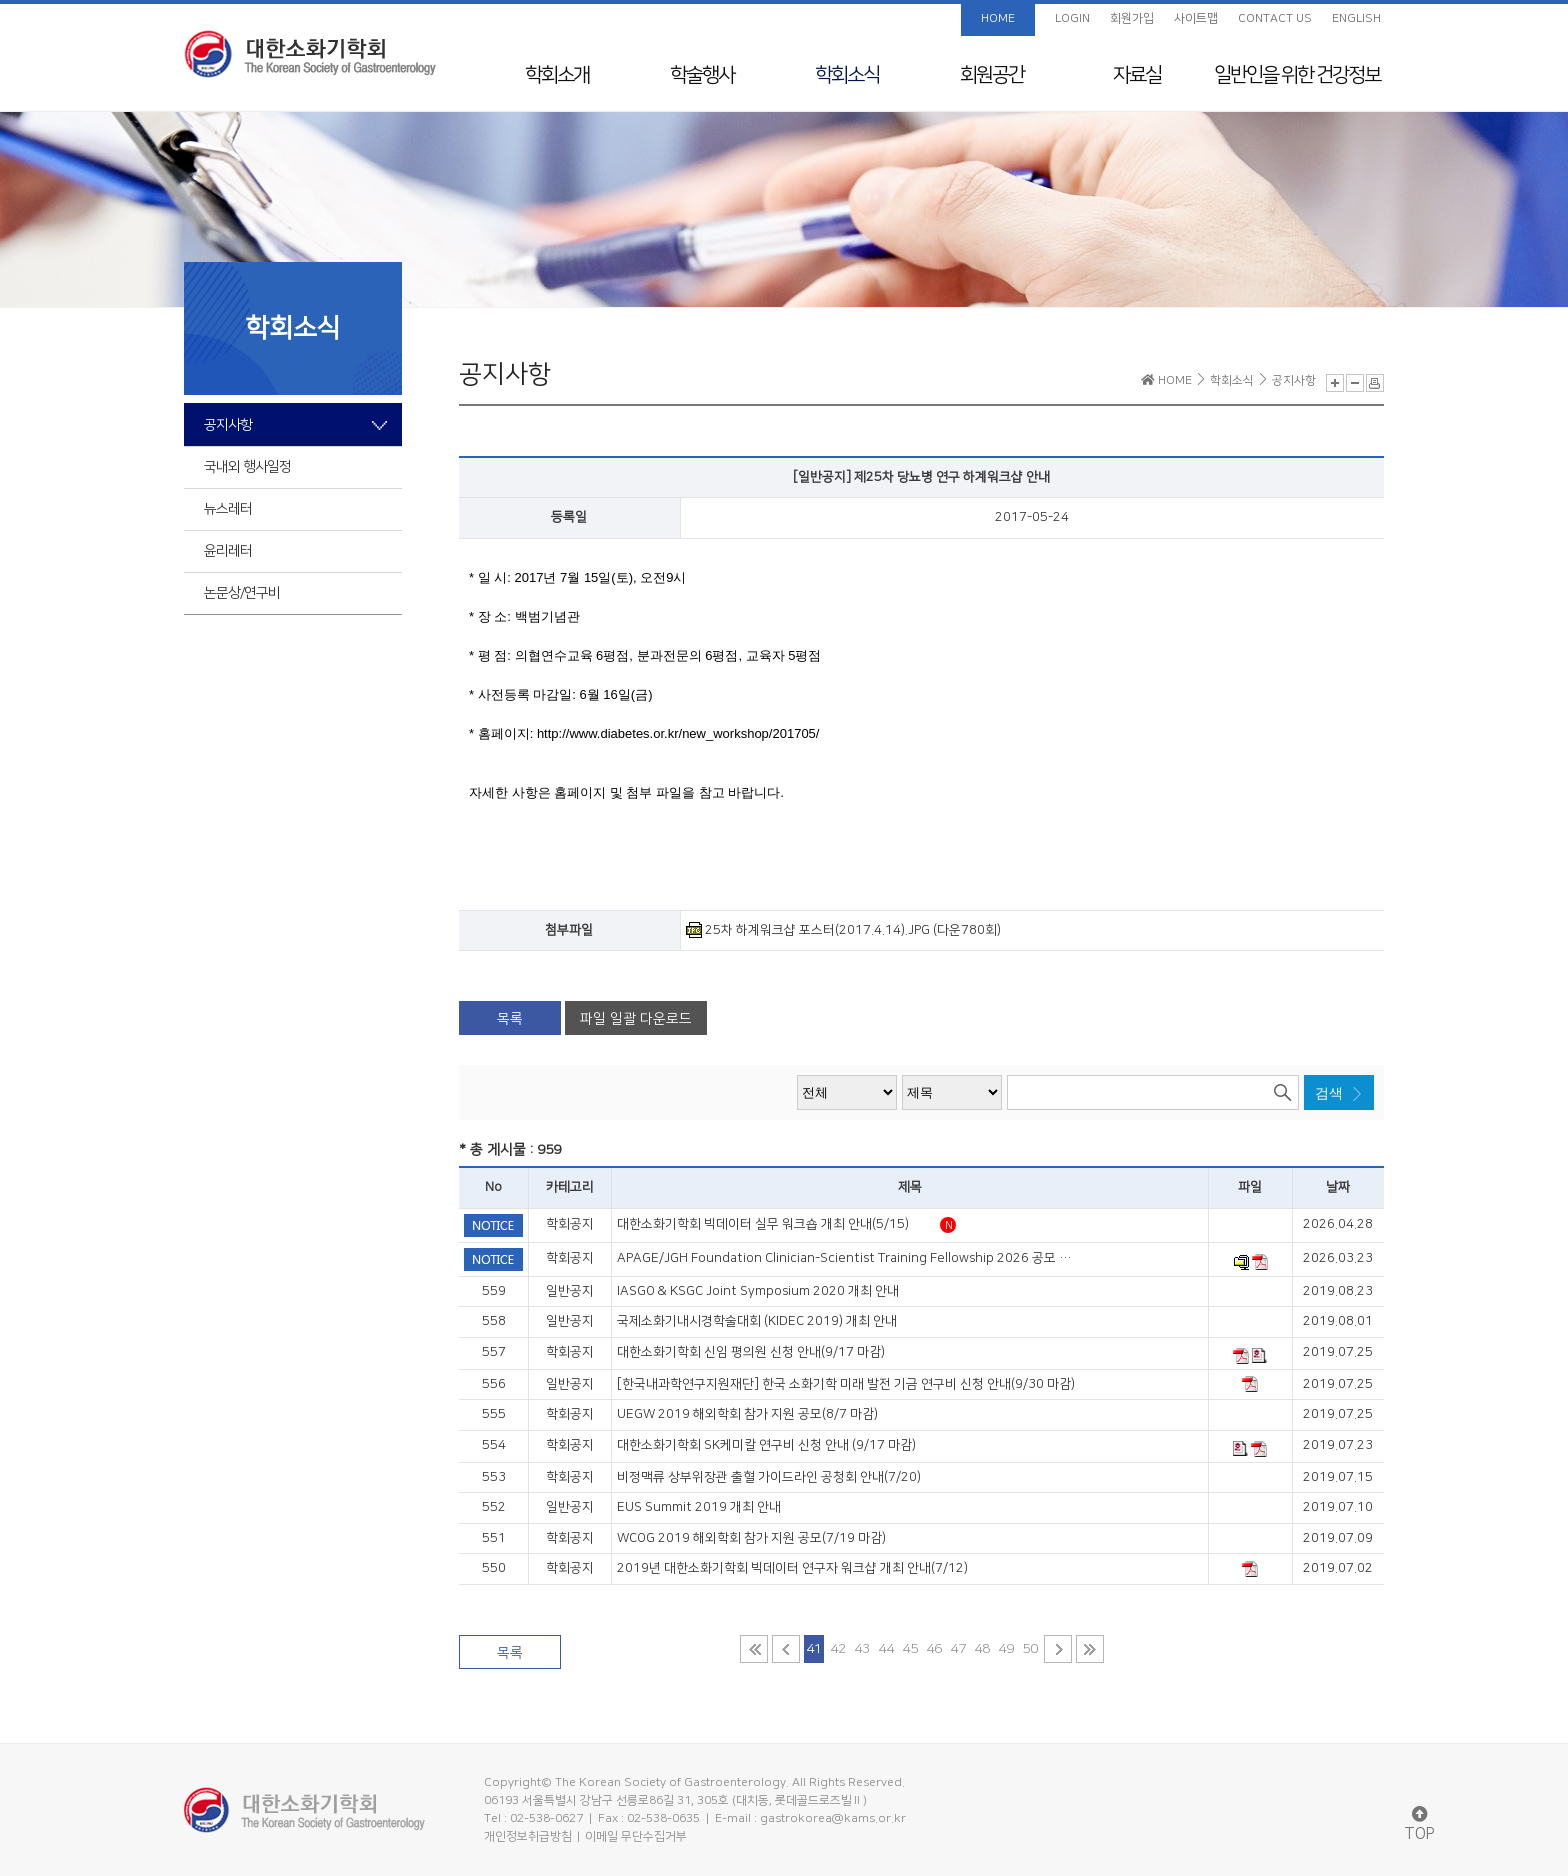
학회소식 (847, 75)
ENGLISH (1356, 18)
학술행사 (702, 75)
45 (910, 1649)
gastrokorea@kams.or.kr (833, 1818)
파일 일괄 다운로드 (636, 1019)
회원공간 (992, 75)
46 (934, 1649)
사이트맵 (1196, 18)
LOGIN (1072, 18)
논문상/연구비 (242, 593)
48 (982, 1649)
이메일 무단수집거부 (636, 1836)
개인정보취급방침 (528, 1836)
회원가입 (1132, 18)
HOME (998, 18)
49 (1006, 1649)
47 (958, 1649)
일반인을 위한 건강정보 (1297, 75)
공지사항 (228, 425)
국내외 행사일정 (247, 467)
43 (862, 1649)
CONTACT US (1275, 18)
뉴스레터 (228, 509)
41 (814, 1649)
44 (886, 1649)
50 (1030, 1649)
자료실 (1137, 75)
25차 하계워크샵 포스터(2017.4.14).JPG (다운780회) (843, 930)
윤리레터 (228, 551)
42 (838, 1649)
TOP (1419, 1824)
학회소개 (557, 75)
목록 (510, 1019)
